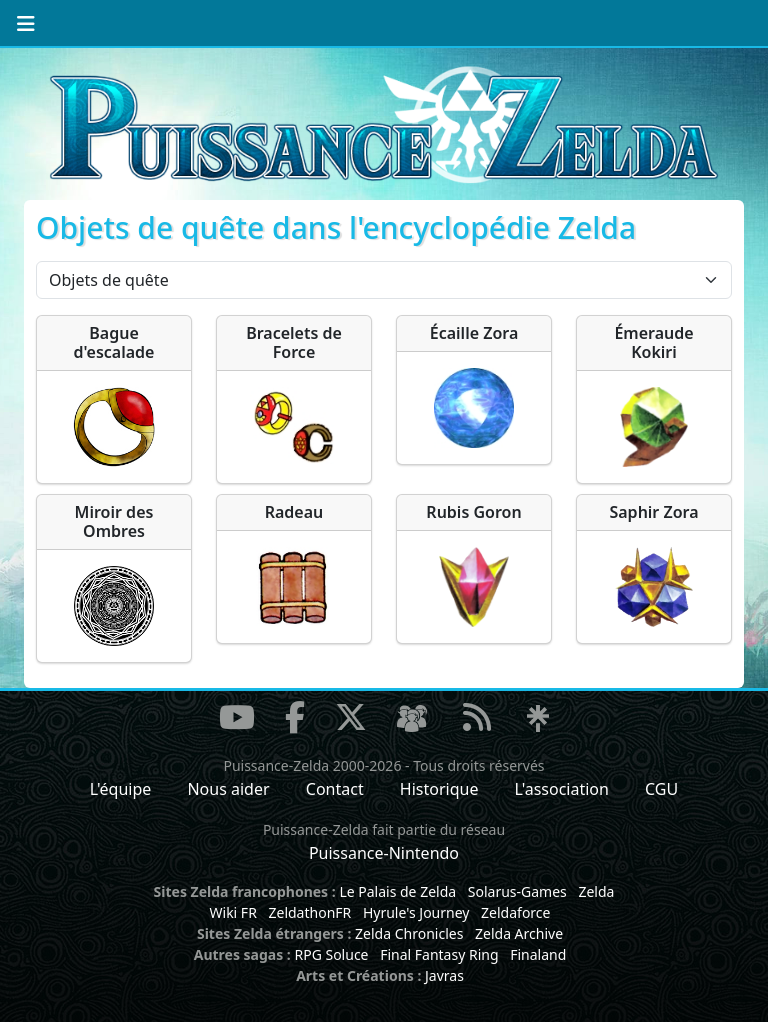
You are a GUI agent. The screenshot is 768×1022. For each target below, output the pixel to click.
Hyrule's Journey (416, 912)
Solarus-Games (517, 891)
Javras (444, 975)
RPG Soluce (331, 954)
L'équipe (121, 789)
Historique (439, 789)
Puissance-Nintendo (384, 853)
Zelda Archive (519, 933)
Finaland (538, 954)
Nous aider (228, 789)
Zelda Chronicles (409, 933)
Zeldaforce (515, 912)
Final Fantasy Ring (439, 954)
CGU (661, 789)
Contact (335, 789)
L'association (562, 789)
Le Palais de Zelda (397, 891)
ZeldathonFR (309, 912)
